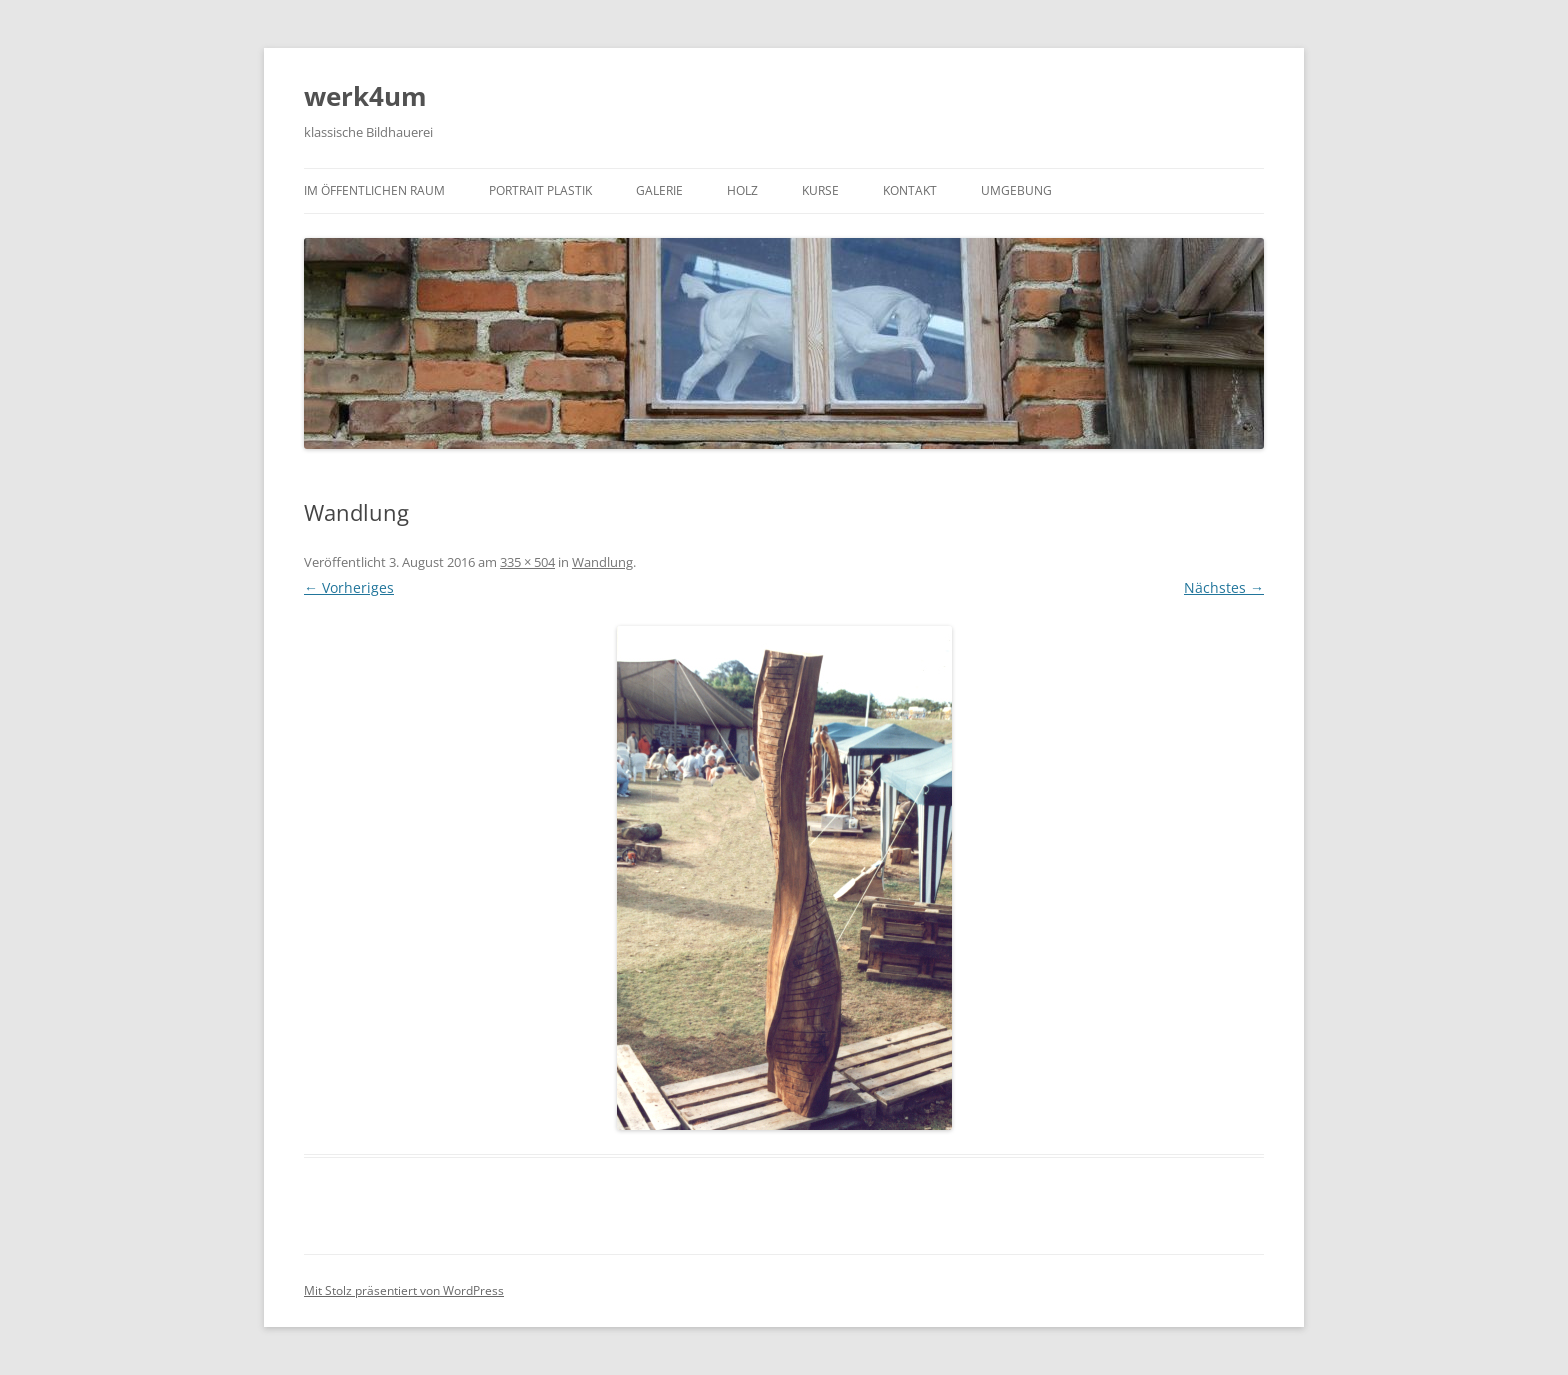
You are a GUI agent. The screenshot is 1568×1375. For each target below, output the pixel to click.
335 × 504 (527, 562)
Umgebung (1016, 190)
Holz (742, 190)
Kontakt (910, 190)
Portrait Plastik (540, 190)
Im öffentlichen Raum (374, 190)
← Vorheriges (349, 587)
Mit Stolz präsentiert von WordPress (404, 1290)
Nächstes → (1224, 587)
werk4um (365, 96)
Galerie (659, 190)
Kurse (820, 190)
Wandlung (602, 562)
